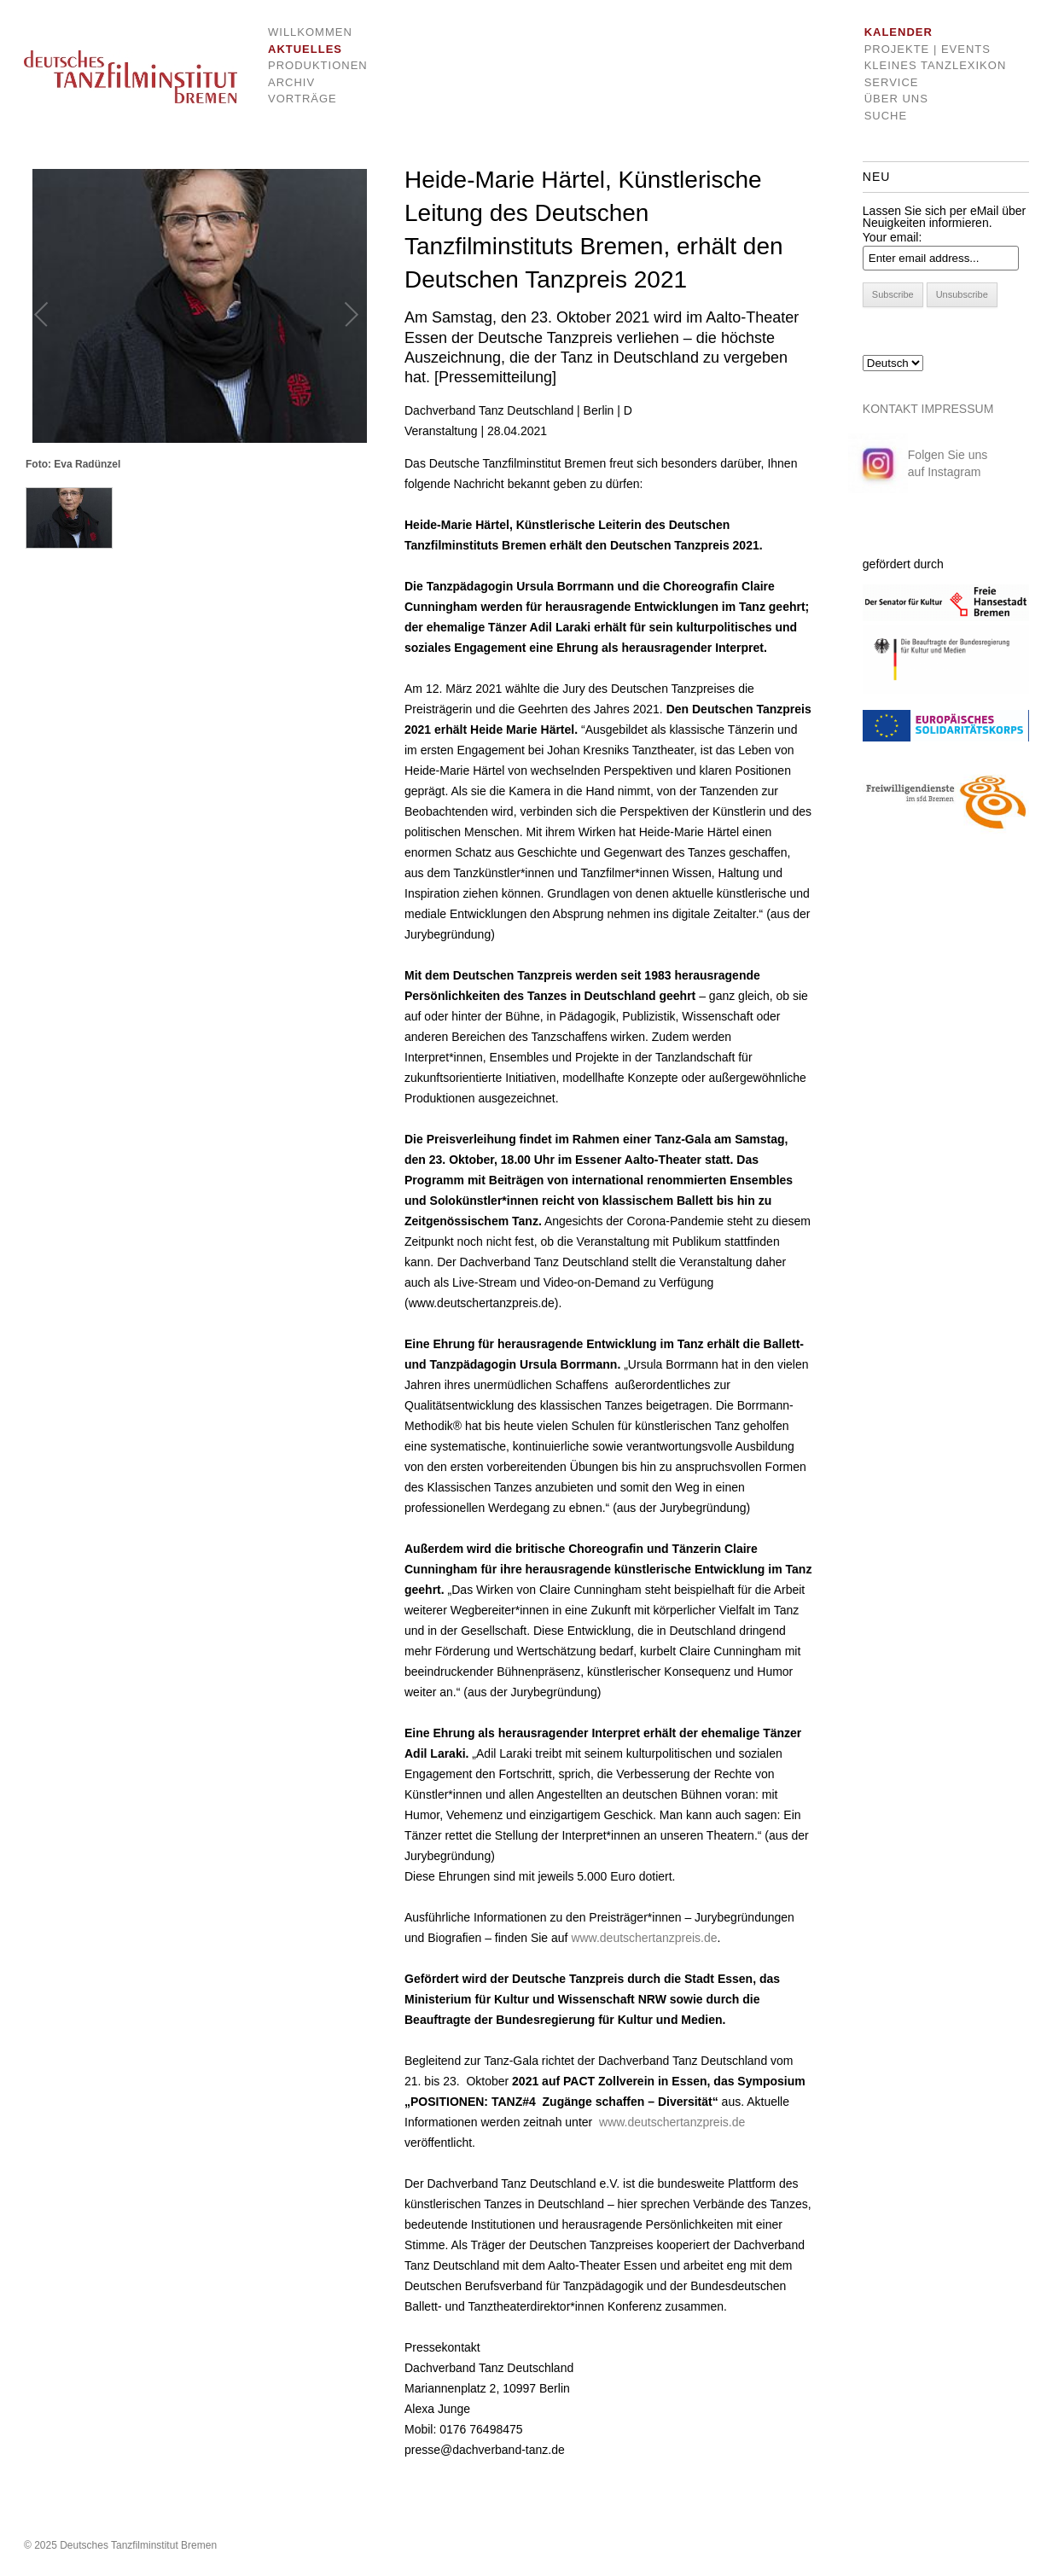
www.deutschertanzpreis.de (644, 1938)
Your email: (892, 237)
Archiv (291, 82)
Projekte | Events (927, 49)
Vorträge (302, 98)
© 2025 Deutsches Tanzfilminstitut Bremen (120, 2545)
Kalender (898, 32)
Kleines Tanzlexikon (935, 65)
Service (891, 82)
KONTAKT (890, 409)
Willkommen (305, 32)
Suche (886, 115)
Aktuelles (305, 49)
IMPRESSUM (958, 409)
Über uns (896, 98)
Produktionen (305, 65)
